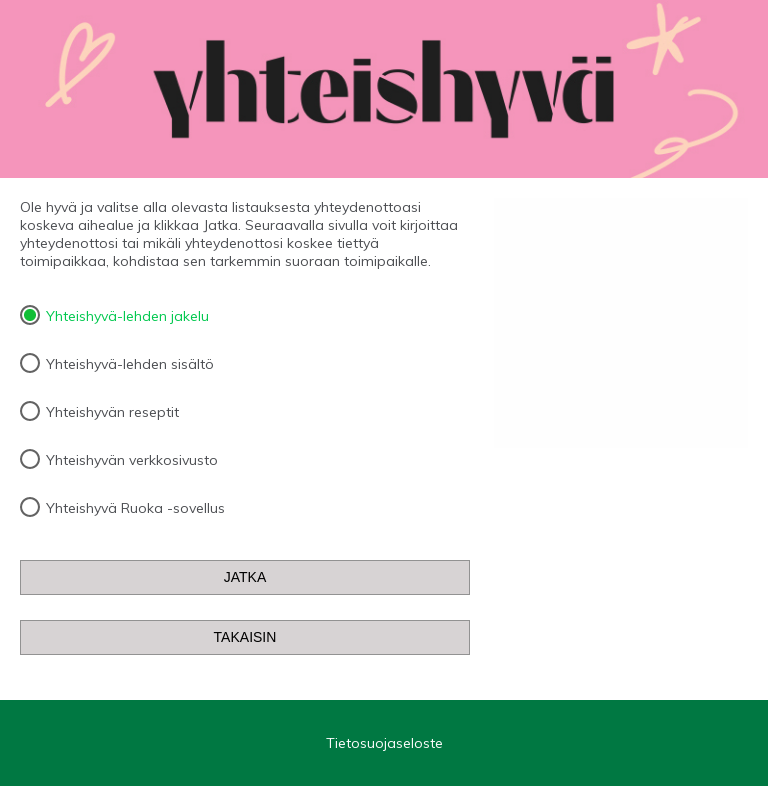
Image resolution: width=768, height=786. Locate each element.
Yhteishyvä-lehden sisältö (130, 364)
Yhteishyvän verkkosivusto (132, 460)
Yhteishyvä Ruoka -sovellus (135, 508)
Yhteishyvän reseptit (112, 412)
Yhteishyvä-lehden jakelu (127, 316)
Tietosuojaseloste (384, 743)
